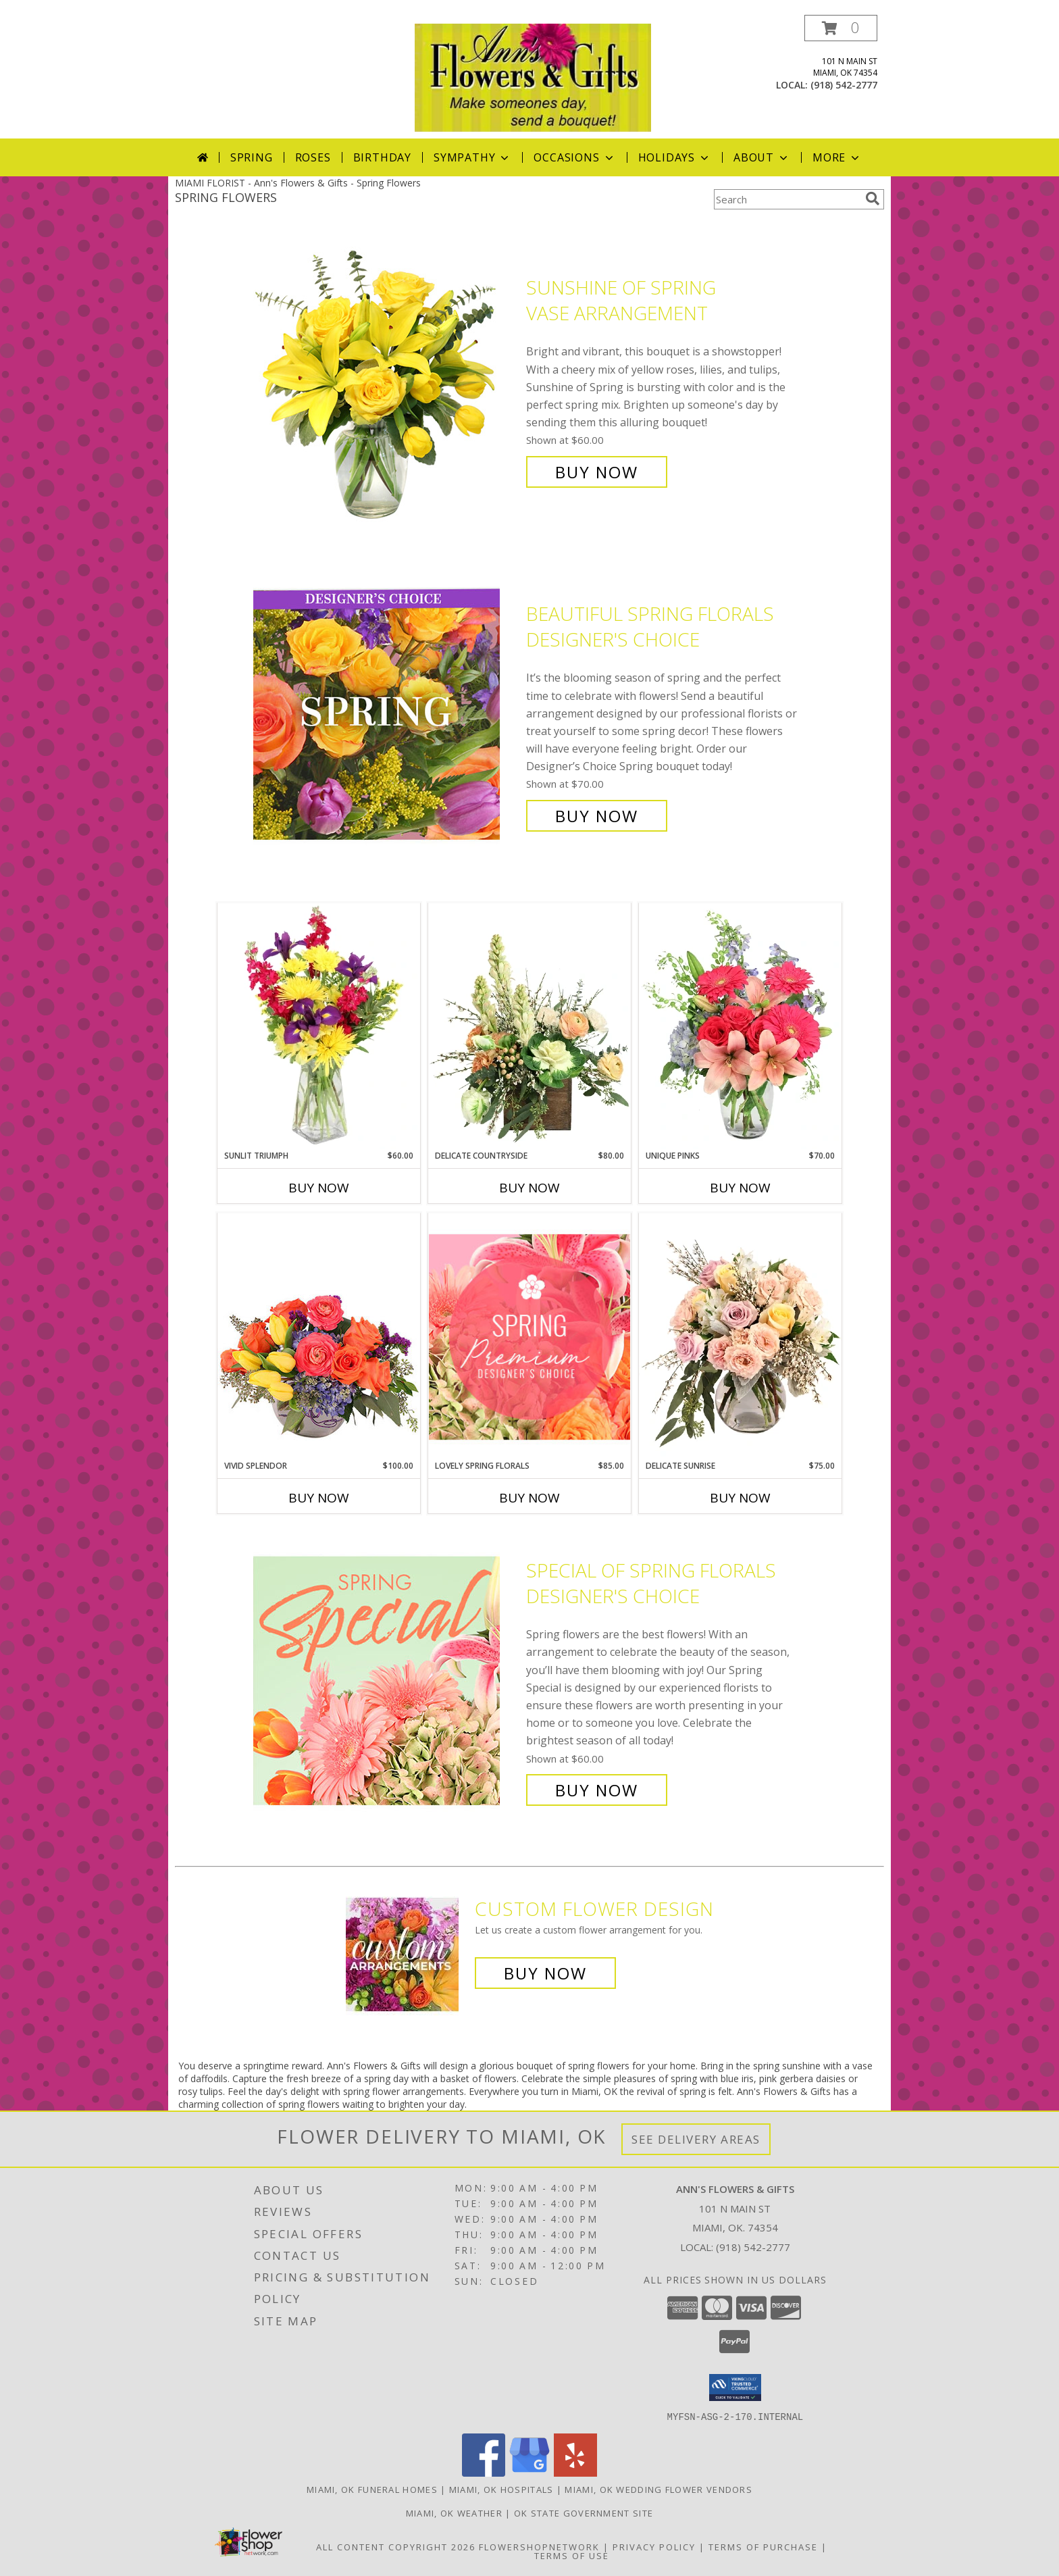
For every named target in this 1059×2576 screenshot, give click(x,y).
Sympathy (472, 157)
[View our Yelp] (575, 2472)
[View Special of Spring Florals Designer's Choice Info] (386, 1680)
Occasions (574, 157)
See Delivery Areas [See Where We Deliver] (695, 2139)
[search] (872, 198)
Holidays (674, 157)
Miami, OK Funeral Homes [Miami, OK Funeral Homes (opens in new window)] (372, 2489)
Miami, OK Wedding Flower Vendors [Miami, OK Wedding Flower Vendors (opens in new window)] (658, 2489)
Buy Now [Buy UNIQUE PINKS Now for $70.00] (740, 1187)
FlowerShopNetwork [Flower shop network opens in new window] (539, 2546)
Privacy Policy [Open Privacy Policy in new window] (654, 2546)
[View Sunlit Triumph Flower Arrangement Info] (318, 1026)
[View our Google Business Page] (529, 2472)
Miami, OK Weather (454, 2512)
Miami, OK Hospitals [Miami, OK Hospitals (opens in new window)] (501, 2489)
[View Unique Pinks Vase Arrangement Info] (740, 1026)
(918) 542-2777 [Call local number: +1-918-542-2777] (843, 84)
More (837, 157)
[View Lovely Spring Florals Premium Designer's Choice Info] (529, 1336)
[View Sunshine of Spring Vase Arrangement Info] (386, 380)
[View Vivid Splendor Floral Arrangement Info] (318, 1336)
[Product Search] (787, 199)
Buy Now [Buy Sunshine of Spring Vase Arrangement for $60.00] (596, 472)
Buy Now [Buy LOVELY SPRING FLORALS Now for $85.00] (529, 1498)
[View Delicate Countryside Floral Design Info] (529, 1026)
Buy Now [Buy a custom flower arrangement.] (545, 1973)
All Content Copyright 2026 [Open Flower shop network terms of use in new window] (395, 2546)
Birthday (382, 157)
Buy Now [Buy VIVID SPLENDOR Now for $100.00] (318, 1498)
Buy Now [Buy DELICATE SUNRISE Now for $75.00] (740, 1498)
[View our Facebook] (483, 2472)
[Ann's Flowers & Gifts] (532, 76)
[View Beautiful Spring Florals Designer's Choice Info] (386, 715)
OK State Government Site (583, 2512)
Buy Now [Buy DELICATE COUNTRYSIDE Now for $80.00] (529, 1187)
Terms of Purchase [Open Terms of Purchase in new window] (763, 2546)
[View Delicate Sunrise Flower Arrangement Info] (740, 1336)
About (761, 157)
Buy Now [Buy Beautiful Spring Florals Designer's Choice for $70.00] (596, 816)
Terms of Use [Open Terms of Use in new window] (571, 2555)
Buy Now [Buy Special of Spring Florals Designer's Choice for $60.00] (596, 1790)
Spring (251, 157)
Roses (313, 157)
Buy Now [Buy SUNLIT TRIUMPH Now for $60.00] (318, 1187)
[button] (840, 28)
